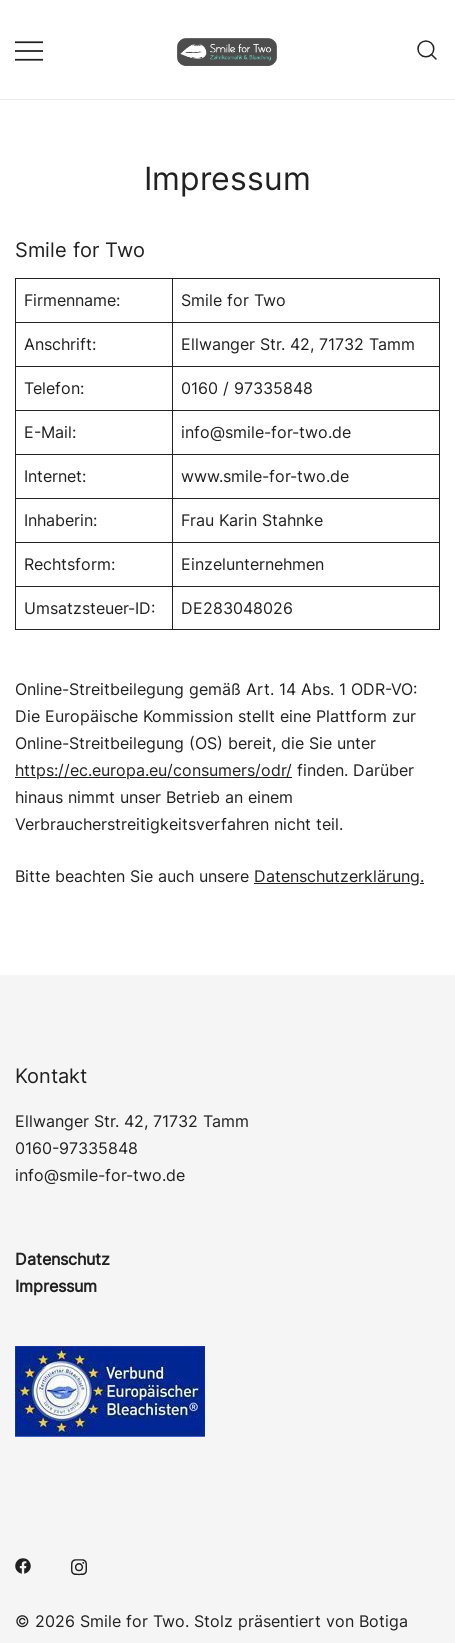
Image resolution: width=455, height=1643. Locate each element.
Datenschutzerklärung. (339, 876)
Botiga (383, 1621)
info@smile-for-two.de (100, 1175)
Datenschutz (62, 1259)
